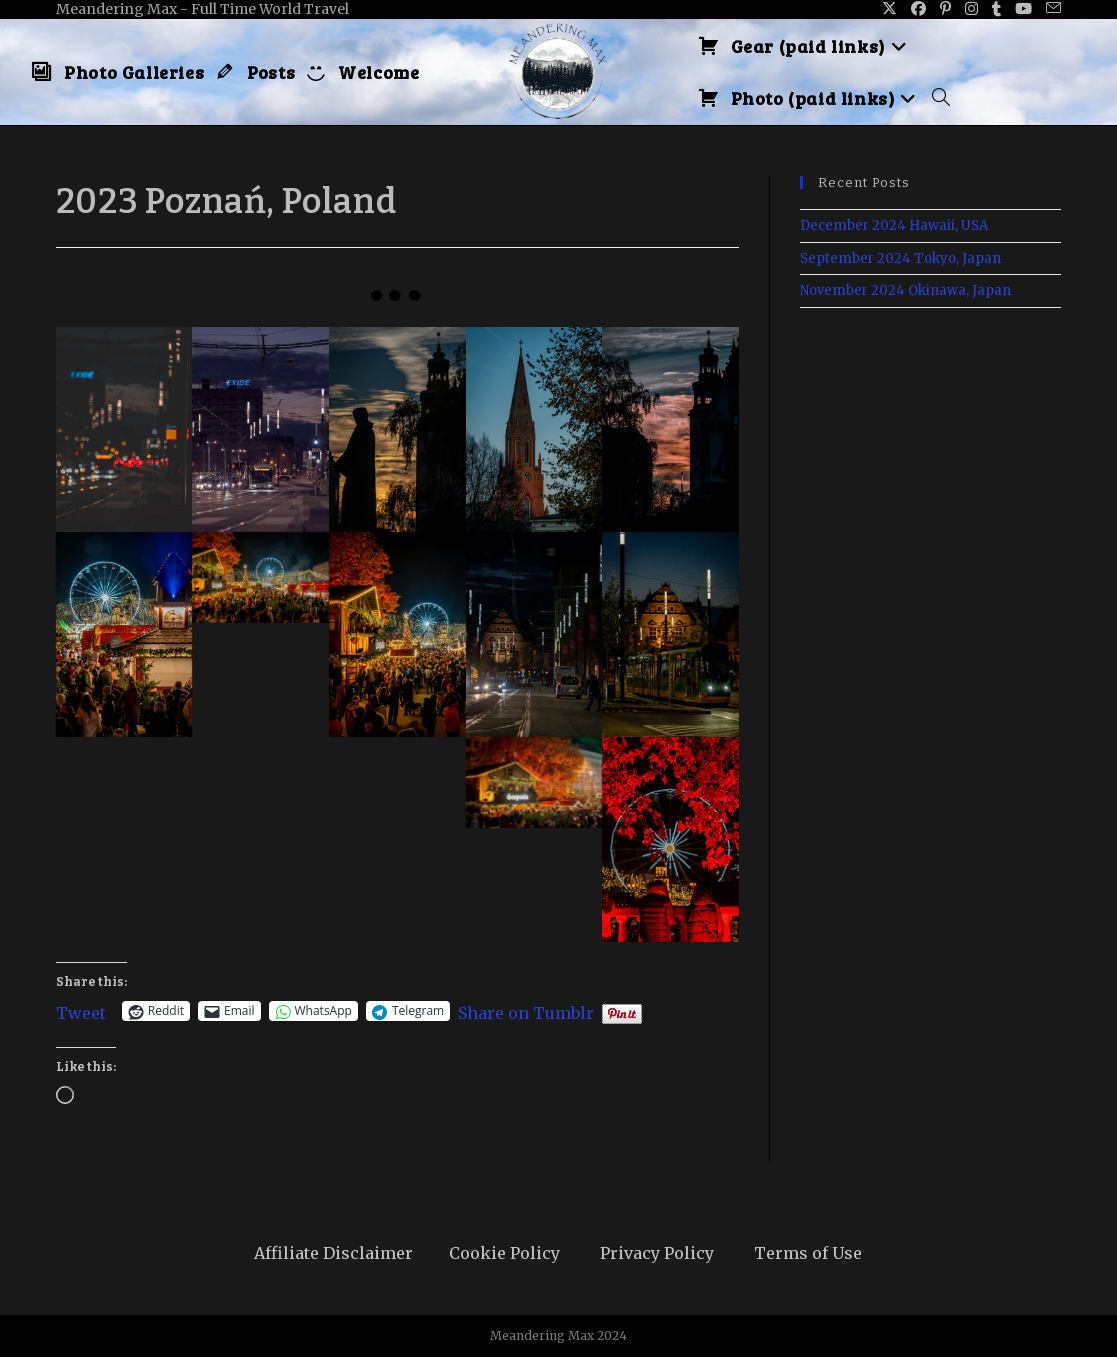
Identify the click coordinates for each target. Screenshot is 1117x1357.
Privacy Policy (657, 1253)
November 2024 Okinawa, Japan (905, 290)
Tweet (81, 1011)
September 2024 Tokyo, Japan (900, 258)
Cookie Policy (504, 1253)
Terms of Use (808, 1253)
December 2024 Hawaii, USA (894, 225)
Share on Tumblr (526, 1011)
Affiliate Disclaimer (333, 1253)
